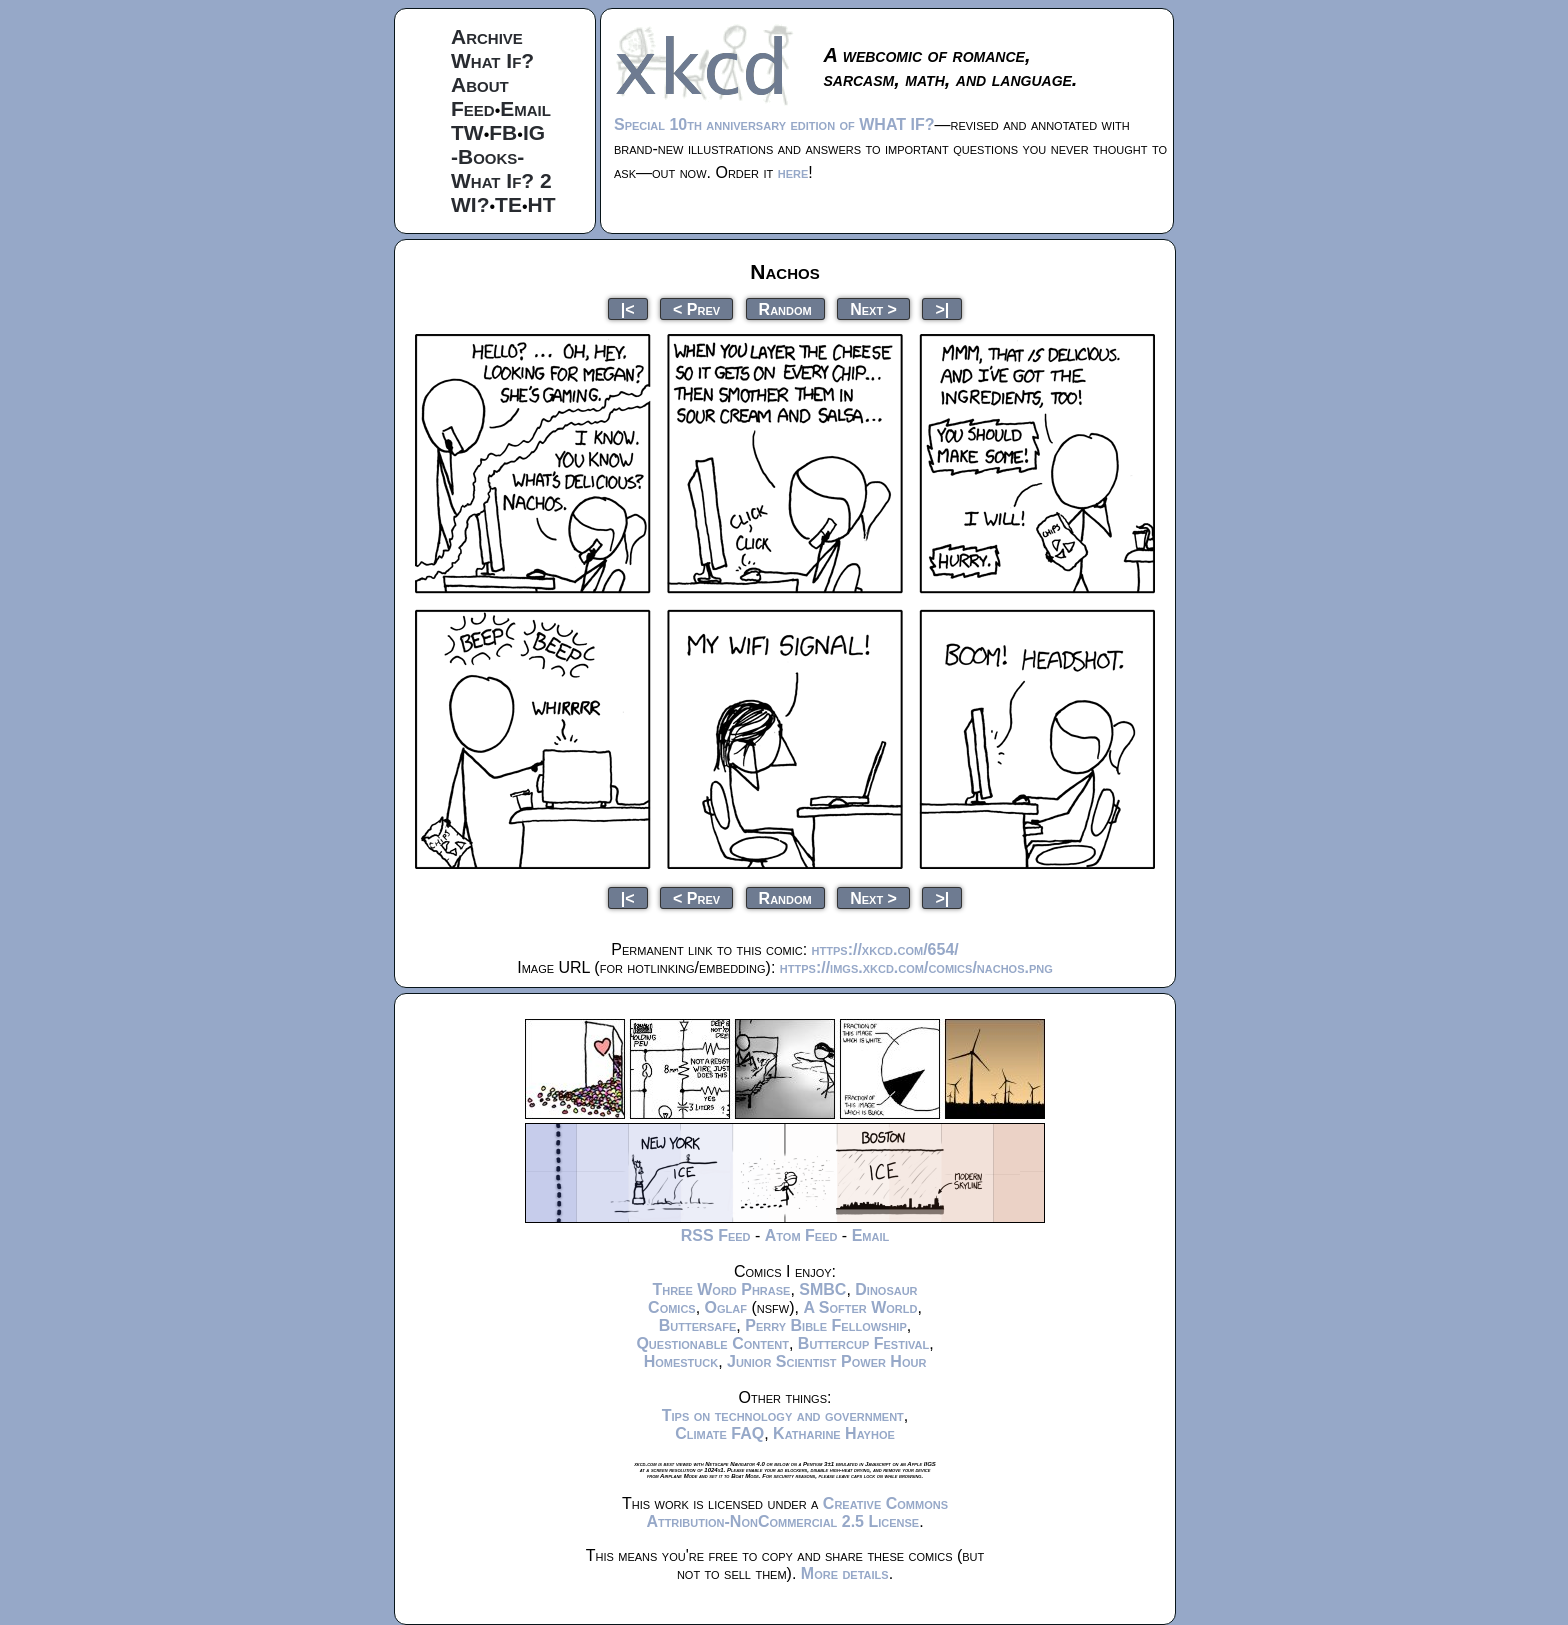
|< (628, 308)
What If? (492, 60)
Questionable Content (712, 1343)
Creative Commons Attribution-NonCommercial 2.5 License (797, 1512)
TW (467, 132)
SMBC (822, 1289)
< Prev (696, 308)
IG (534, 132)
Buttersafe (698, 1325)
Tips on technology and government (783, 1415)
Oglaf (726, 1307)
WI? (470, 204)
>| (942, 308)
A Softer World (860, 1307)
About (480, 84)
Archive (487, 36)
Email (525, 108)
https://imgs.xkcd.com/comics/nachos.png (916, 967)
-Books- (487, 156)
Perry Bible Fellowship (826, 1325)
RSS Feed (716, 1235)
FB (503, 132)
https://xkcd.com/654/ (885, 949)
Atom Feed (801, 1235)
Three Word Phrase (721, 1289)
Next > (873, 308)
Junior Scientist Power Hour (826, 1361)
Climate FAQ (719, 1433)
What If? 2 (501, 180)
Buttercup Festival (863, 1343)
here (793, 172)
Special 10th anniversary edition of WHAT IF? (774, 124)
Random (785, 308)
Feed (473, 108)
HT (542, 204)
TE (508, 204)
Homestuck (681, 1361)
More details (845, 1573)
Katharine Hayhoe (834, 1433)
